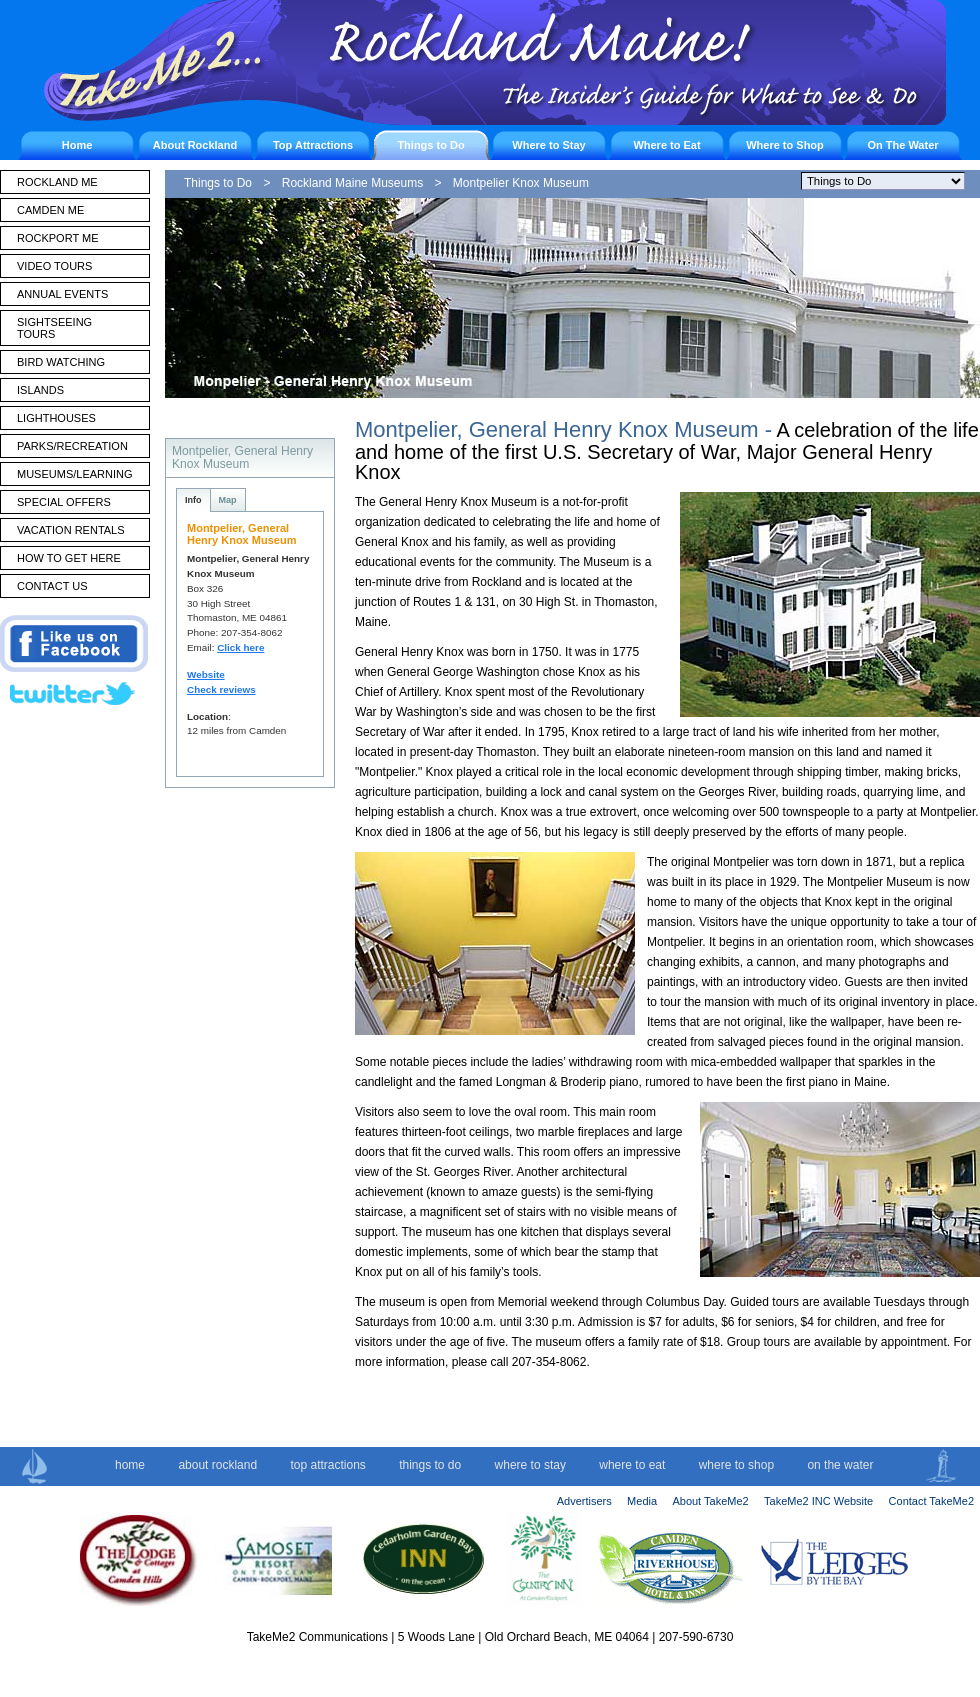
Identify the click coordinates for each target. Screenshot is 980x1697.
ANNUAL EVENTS (62, 294)
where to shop (736, 1465)
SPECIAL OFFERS (64, 502)
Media (642, 1501)
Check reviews (221, 689)
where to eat (632, 1465)
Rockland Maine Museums (352, 183)
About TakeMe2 (710, 1501)
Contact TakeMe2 (931, 1501)
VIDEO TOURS (54, 266)
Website (206, 674)
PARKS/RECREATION (72, 446)
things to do (430, 1465)
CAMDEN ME (50, 210)
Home (77, 145)
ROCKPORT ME (58, 238)
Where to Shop (785, 145)
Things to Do (430, 145)
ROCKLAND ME (57, 182)
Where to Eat (666, 145)
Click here (240, 647)
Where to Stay (548, 145)
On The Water (902, 145)
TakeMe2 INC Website (818, 1501)
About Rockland (195, 145)
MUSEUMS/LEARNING (75, 474)
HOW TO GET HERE (69, 558)
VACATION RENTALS (71, 530)
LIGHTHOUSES (56, 418)
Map (228, 500)
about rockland (217, 1465)
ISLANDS (40, 390)
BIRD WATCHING (61, 362)
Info (193, 500)
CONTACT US (52, 586)
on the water (840, 1465)
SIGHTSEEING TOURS (54, 328)
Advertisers (584, 1501)
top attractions (327, 1465)
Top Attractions (313, 145)
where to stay (530, 1465)
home (130, 1465)
